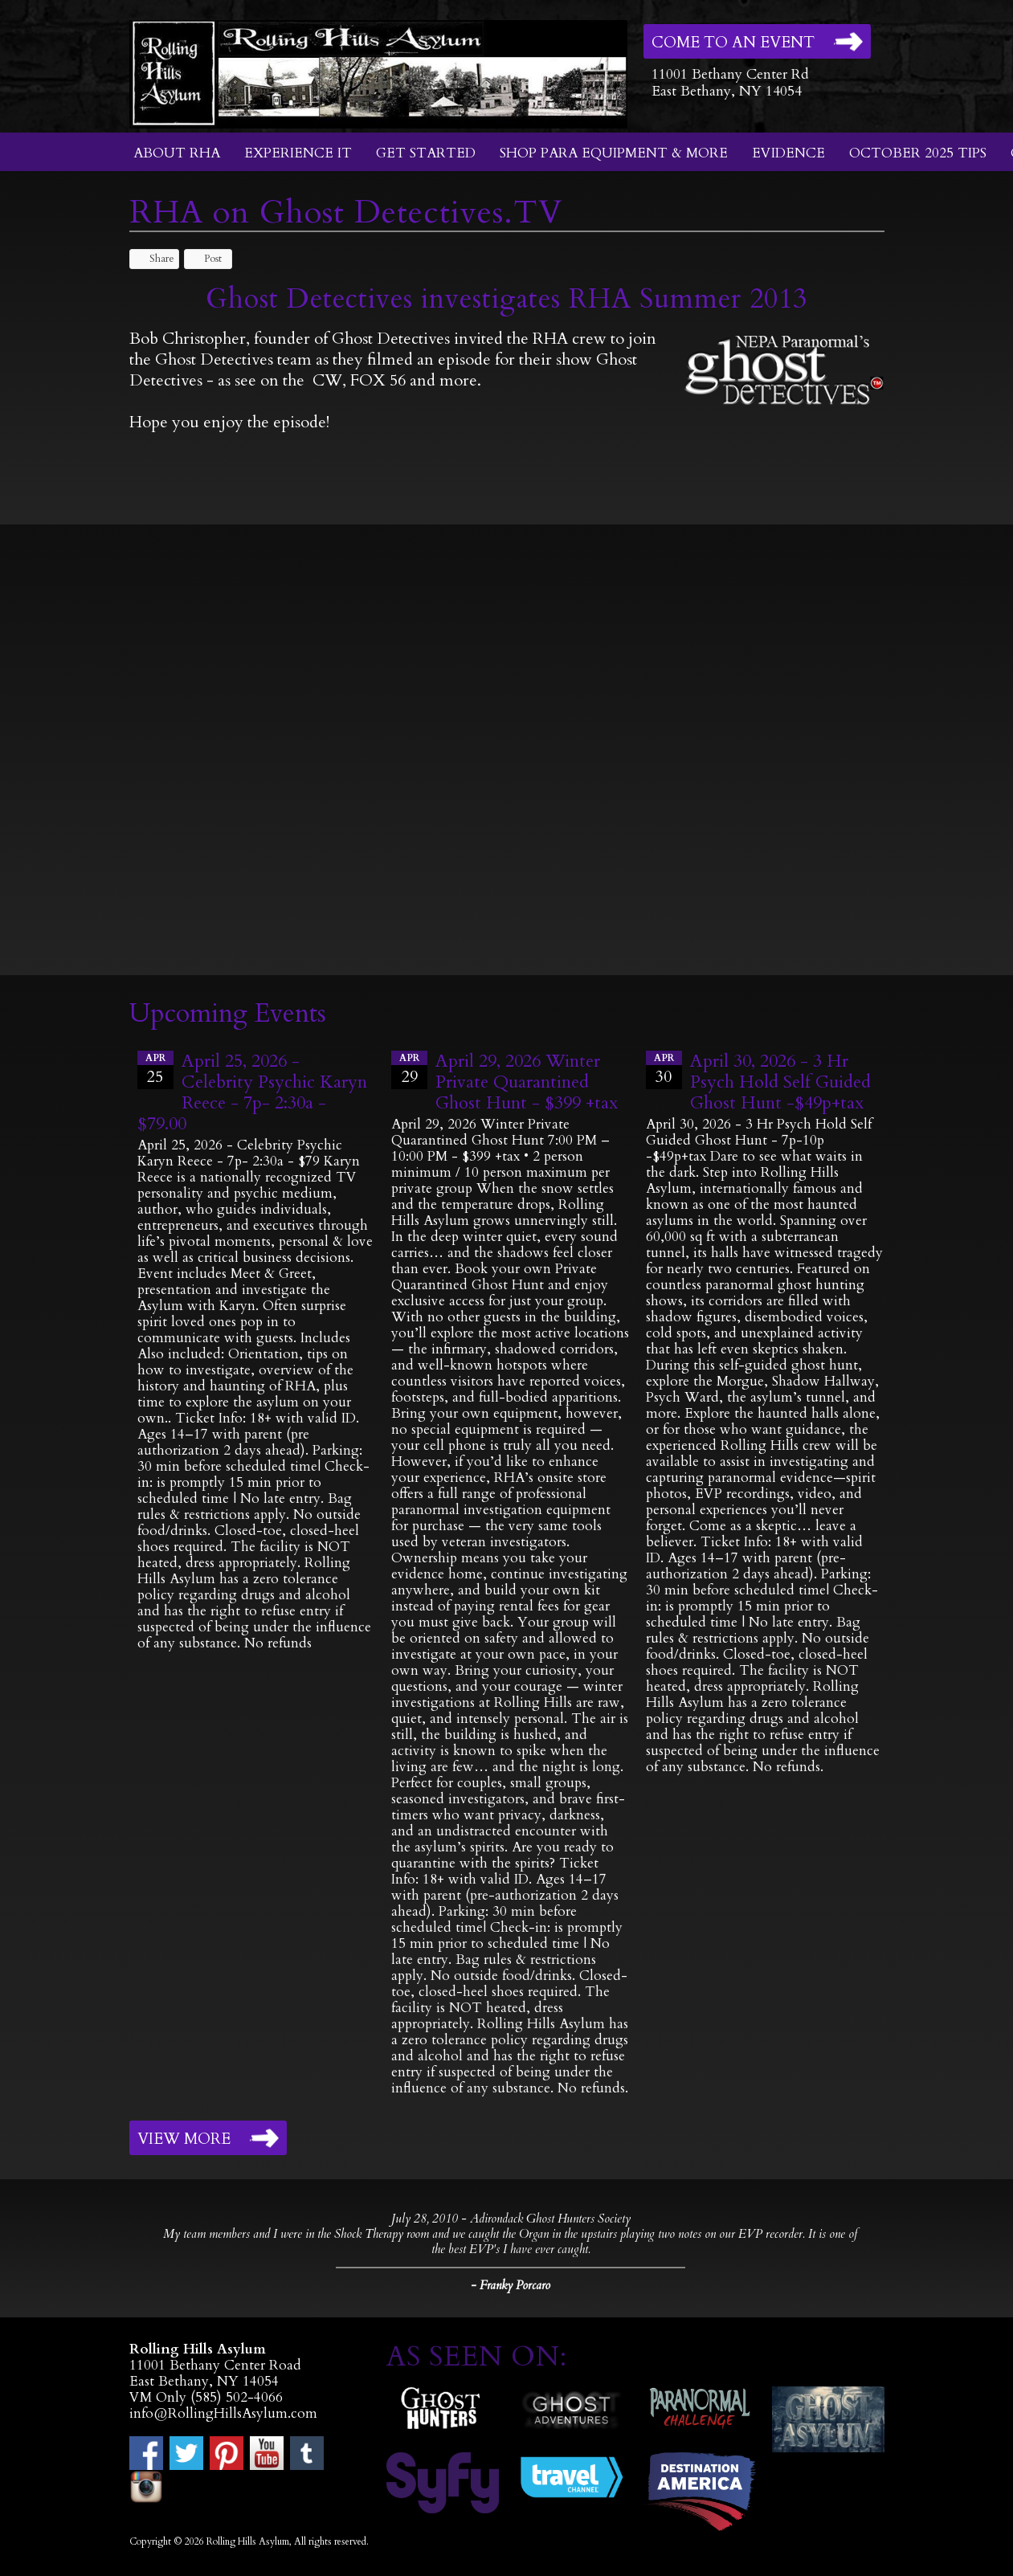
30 (664, 1069)
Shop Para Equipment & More (614, 153)
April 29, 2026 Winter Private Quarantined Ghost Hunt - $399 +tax (526, 1082)
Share (154, 258)
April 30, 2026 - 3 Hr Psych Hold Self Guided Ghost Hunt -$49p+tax (780, 1082)
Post (205, 258)
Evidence (788, 153)
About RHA (176, 153)
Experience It (298, 153)
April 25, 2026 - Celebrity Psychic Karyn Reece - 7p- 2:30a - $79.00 (252, 1092)
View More (184, 2139)
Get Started (426, 153)
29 (409, 1069)
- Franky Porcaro (510, 2285)
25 (155, 1069)
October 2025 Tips (917, 153)
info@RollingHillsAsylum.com (223, 2413)
